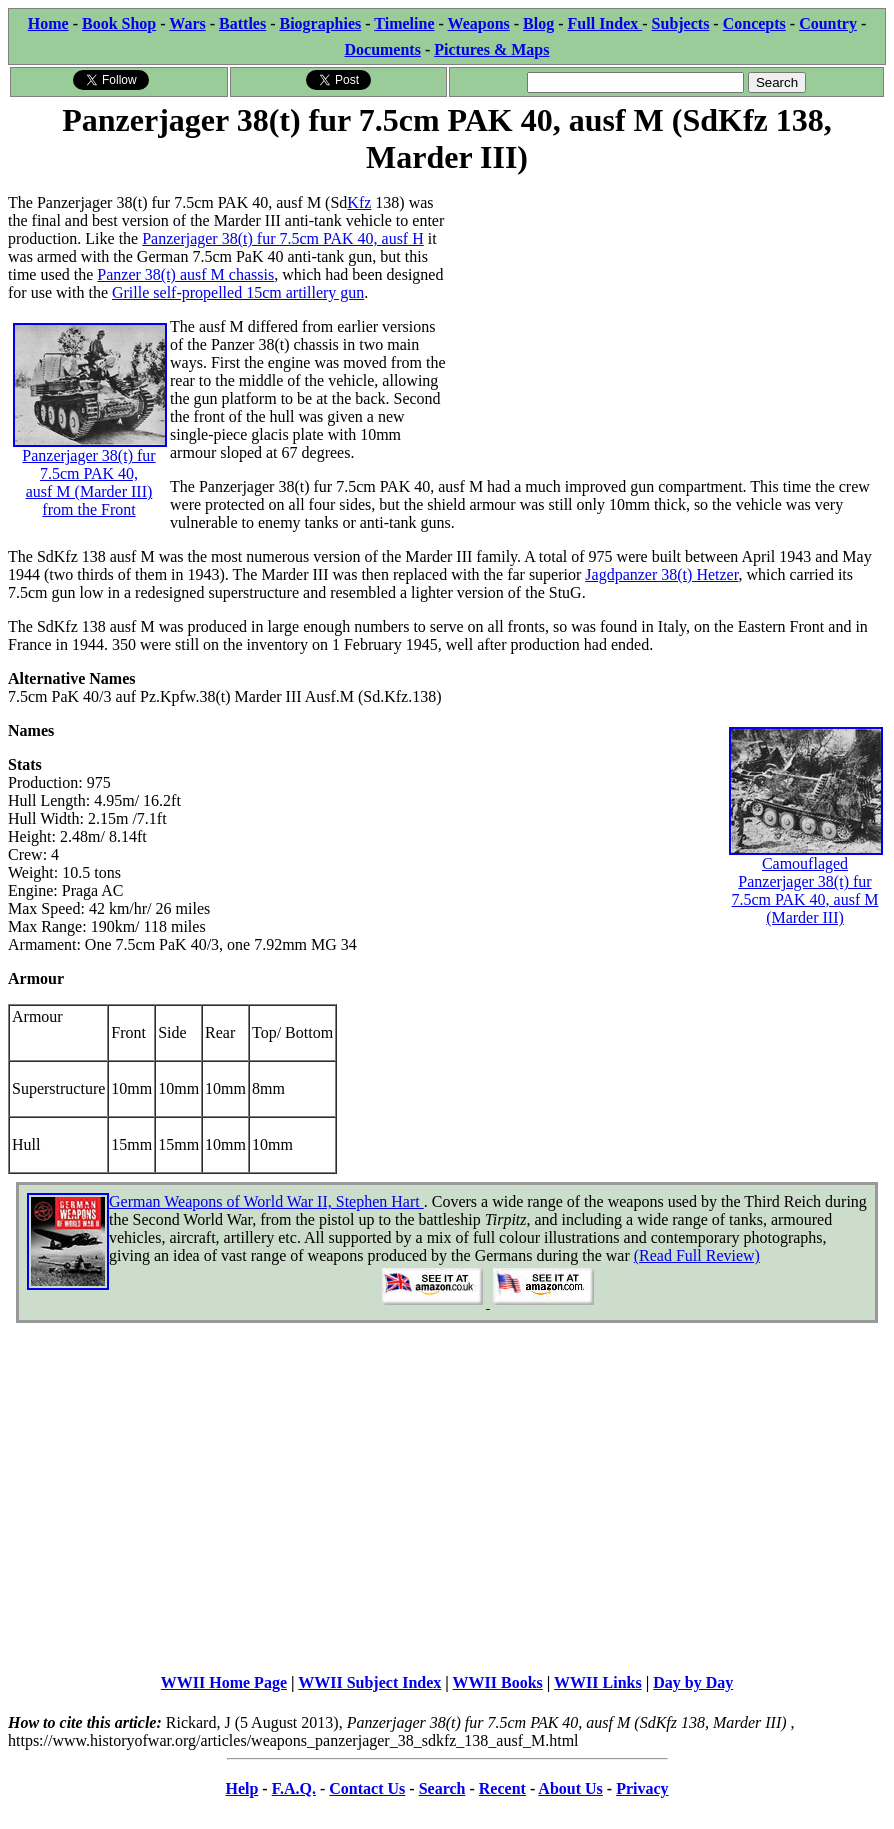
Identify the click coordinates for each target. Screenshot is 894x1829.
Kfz (359, 202)
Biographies (320, 23)
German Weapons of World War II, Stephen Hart (266, 1201)
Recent (502, 1788)
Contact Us (367, 1788)
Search (442, 1788)
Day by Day (693, 1682)
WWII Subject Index (369, 1682)
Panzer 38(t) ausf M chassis (185, 274)
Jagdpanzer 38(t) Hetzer (661, 574)
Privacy (642, 1788)
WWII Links (598, 1682)
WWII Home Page (224, 1682)
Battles (242, 23)
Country (828, 23)
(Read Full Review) (697, 1255)
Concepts (754, 23)
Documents (382, 49)
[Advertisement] (666, 319)
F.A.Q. (294, 1788)
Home (48, 23)
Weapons (479, 23)
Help (241, 1788)
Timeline (404, 23)
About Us (570, 1788)
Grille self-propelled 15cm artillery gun (238, 292)
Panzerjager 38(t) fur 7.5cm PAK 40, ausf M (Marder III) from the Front (90, 446)
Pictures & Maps (491, 49)
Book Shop (119, 23)
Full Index (605, 23)
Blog (538, 23)
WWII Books (498, 1682)
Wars (187, 23)
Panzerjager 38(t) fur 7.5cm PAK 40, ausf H (283, 238)
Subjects (681, 23)
